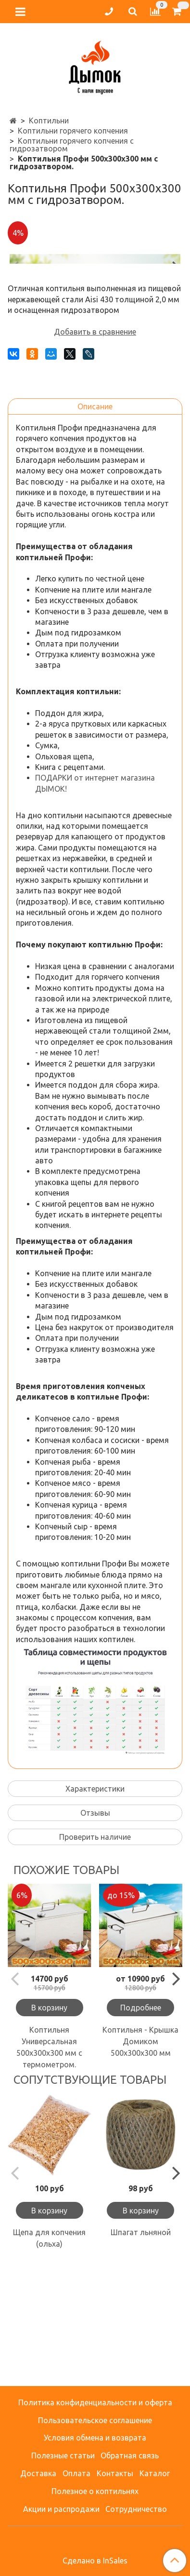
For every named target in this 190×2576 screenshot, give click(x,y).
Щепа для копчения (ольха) (49, 2358)
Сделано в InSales (95, 2560)
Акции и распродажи (61, 2509)
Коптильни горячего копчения (73, 130)
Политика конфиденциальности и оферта (95, 2402)
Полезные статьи (63, 2455)
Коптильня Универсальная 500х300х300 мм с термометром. (49, 2167)
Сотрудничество (136, 2509)
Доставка (38, 2473)
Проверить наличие (95, 1957)
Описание (95, 527)
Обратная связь (130, 2455)
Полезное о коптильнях (95, 2491)
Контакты (115, 2473)
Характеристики (95, 1909)
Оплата (76, 2473)
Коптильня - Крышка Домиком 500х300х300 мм (140, 2162)
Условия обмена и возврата (95, 2437)
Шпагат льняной (141, 2352)
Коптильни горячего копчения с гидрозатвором (72, 144)
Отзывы (95, 1933)
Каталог (154, 2473)
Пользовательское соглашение (95, 2420)
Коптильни (49, 120)
